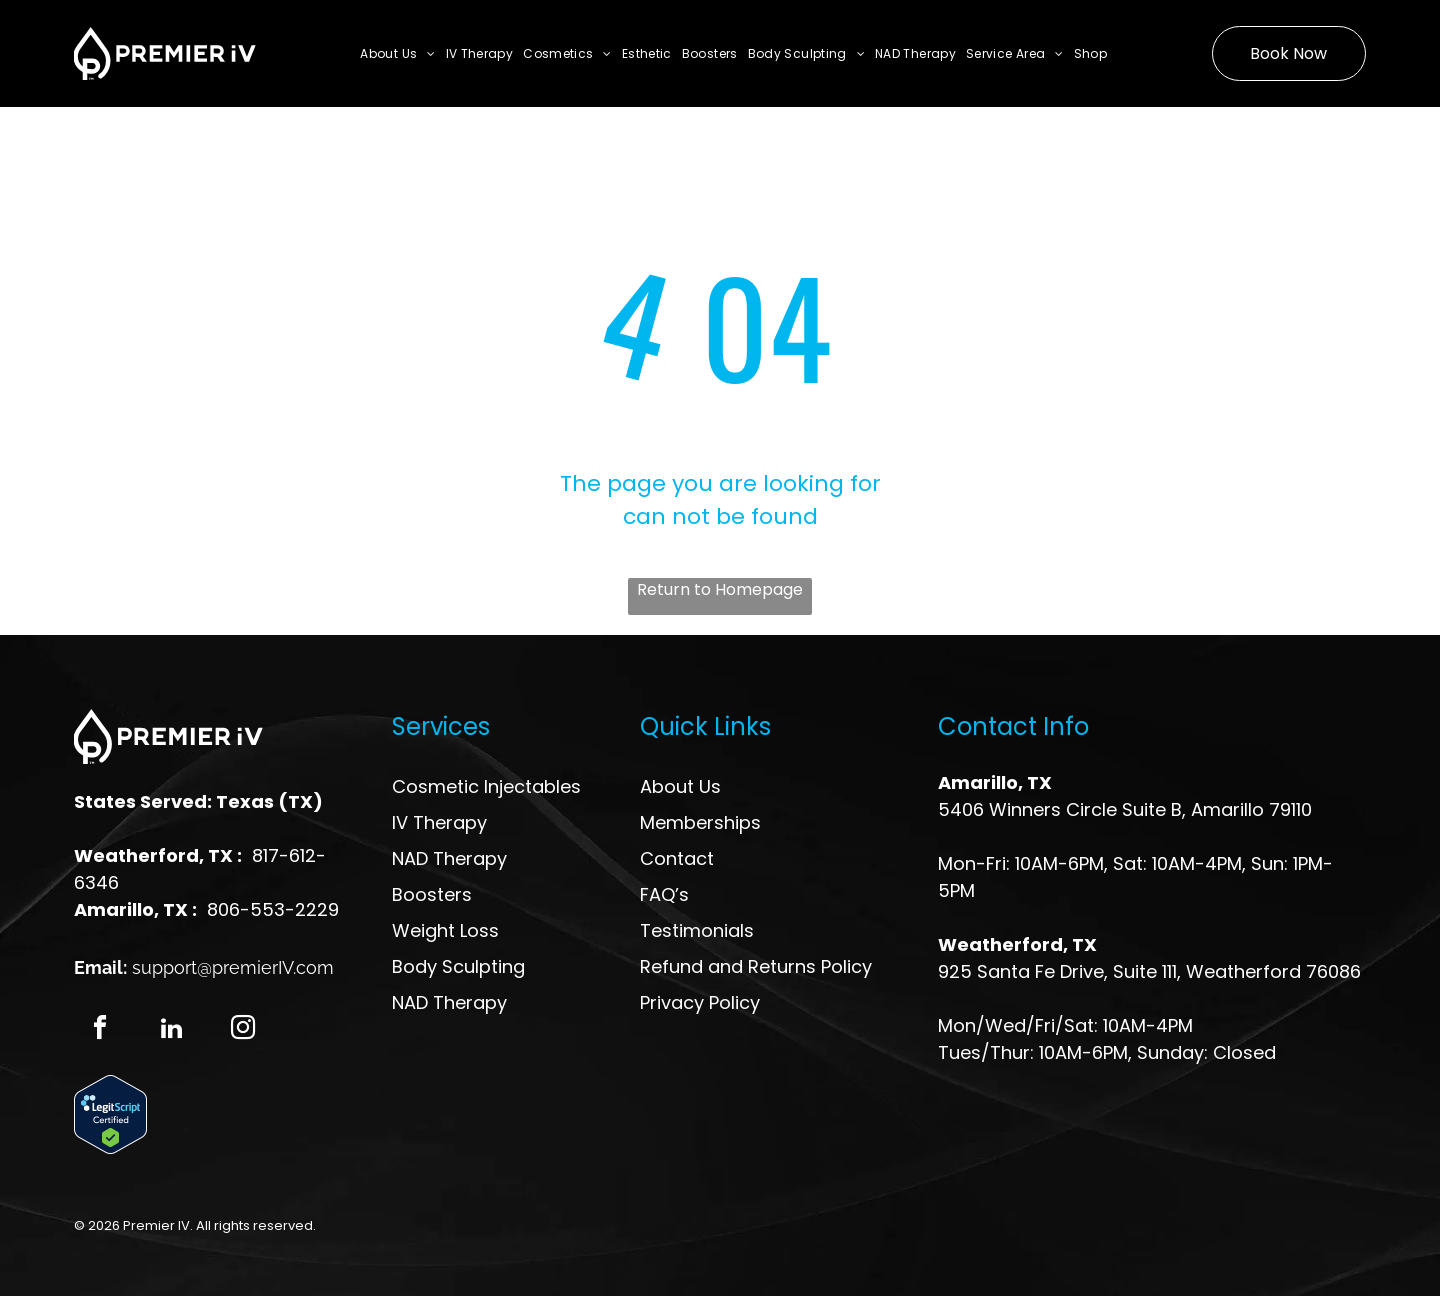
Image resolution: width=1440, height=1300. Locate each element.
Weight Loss (445, 930)
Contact (677, 858)
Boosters (432, 894)
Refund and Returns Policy (756, 966)
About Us (680, 786)
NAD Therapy (449, 858)
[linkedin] (172, 1032)
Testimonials (697, 930)
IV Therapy (439, 822)
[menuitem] (397, 53)
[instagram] (247, 1032)
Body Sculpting (458, 966)
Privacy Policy (700, 1002)
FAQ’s (664, 894)
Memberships (700, 822)
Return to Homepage (720, 589)
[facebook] (97, 1032)
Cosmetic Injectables (486, 786)
